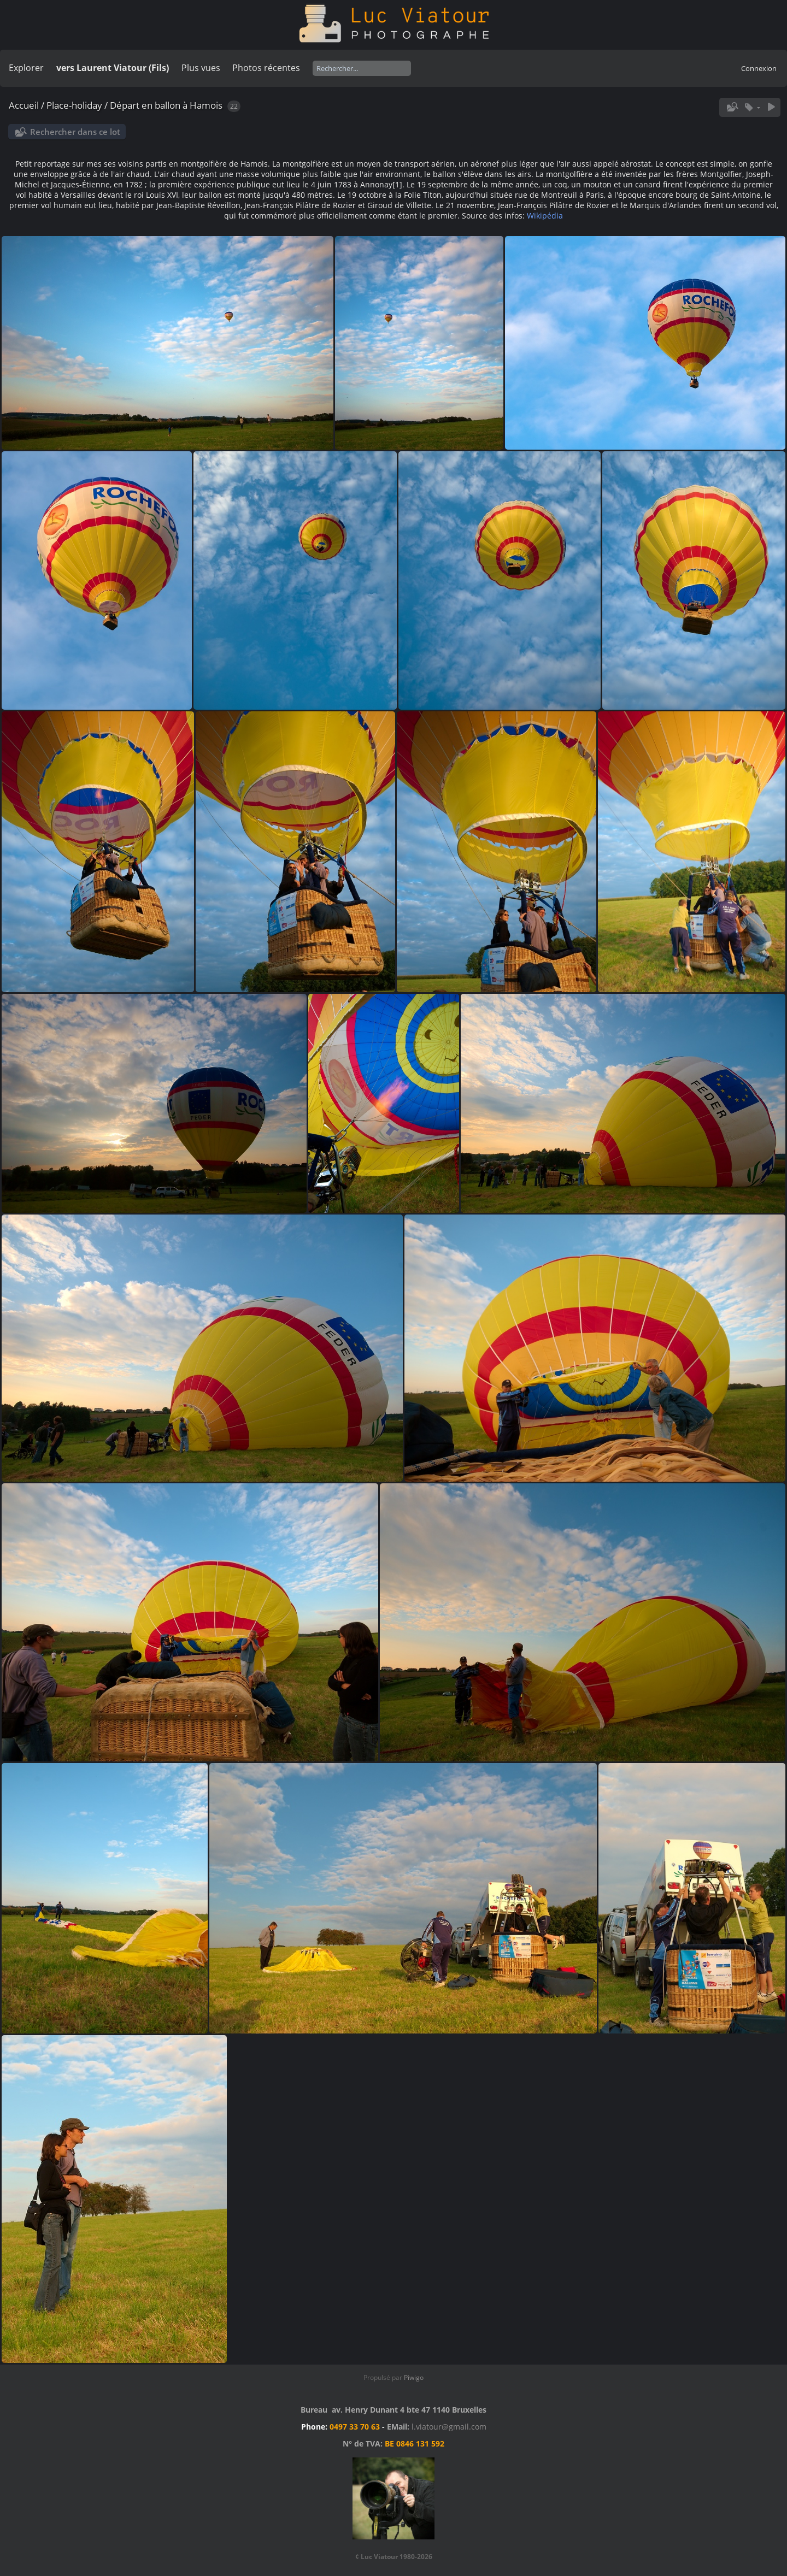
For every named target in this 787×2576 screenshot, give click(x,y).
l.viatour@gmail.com (449, 2426)
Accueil (24, 105)
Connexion (759, 68)
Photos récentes (266, 68)
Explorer (26, 68)
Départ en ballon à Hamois (166, 105)
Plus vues (200, 68)
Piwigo (414, 2377)
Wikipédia (545, 215)
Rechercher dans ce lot (75, 131)
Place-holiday (74, 105)
